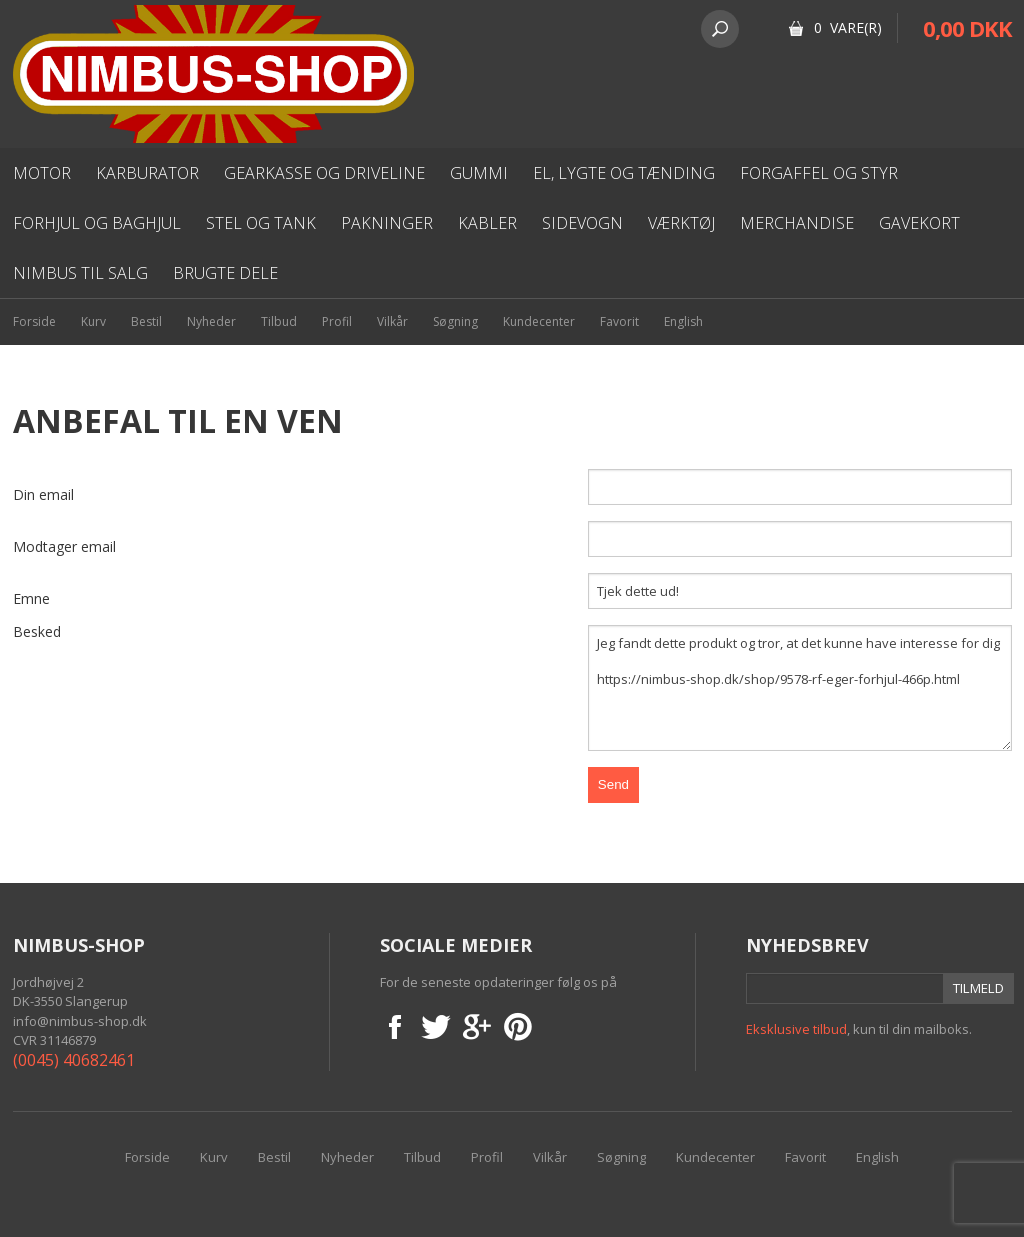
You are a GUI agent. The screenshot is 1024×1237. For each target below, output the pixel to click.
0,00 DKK (967, 28)
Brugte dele (225, 273)
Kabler (487, 223)
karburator (147, 173)
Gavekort (919, 223)
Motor (42, 173)
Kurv (93, 321)
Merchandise (797, 223)
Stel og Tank (261, 223)
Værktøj (681, 223)
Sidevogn (582, 223)
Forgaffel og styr (819, 173)
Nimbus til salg (80, 273)
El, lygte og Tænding (624, 173)
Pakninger (387, 223)
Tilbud (279, 321)
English (683, 321)
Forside (34, 321)
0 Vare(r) (848, 27)
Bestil (146, 321)
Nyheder (211, 321)
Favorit (619, 321)
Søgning (455, 321)
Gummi (479, 173)
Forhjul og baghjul (97, 223)
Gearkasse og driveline (324, 173)
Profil (337, 321)
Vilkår (392, 321)
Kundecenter (539, 321)
